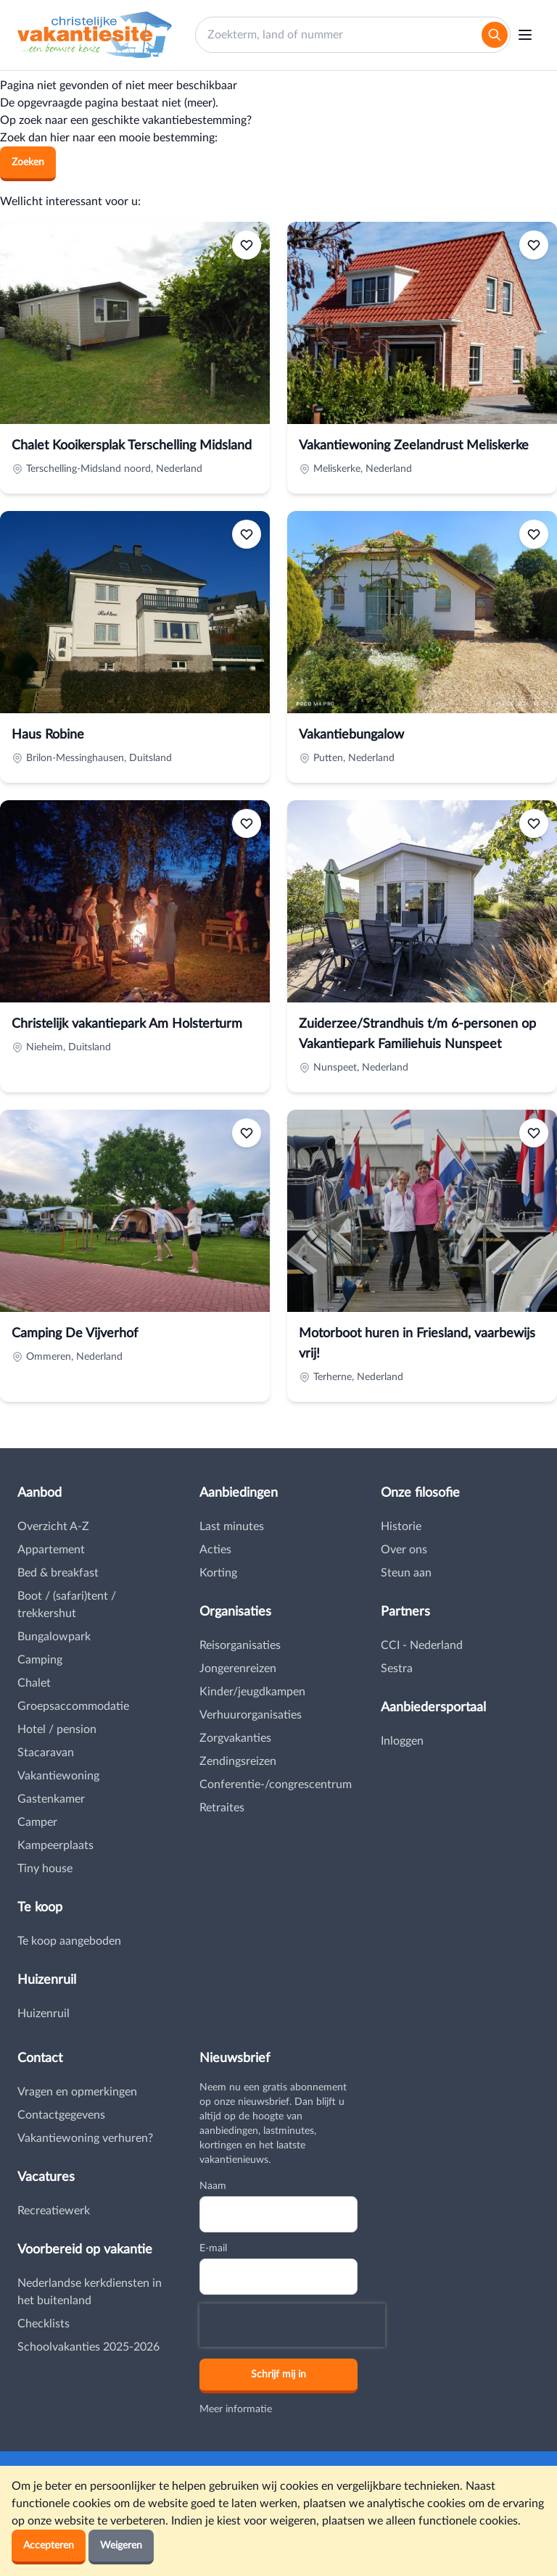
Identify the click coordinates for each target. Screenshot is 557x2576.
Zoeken (28, 162)
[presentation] (292, 2325)
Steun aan (406, 1573)
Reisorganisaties (240, 1645)
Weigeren (121, 2545)
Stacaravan (45, 1752)
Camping (39, 1660)
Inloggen (402, 1741)
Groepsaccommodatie (73, 1706)
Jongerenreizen (237, 1668)
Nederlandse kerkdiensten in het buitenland (89, 2291)
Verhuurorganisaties (250, 1715)
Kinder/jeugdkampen (252, 1692)
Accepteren (48, 2545)
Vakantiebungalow (351, 734)
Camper (37, 1822)
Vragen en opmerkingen (77, 2092)
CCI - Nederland (422, 1645)
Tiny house (45, 1868)
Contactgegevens (61, 2115)
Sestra (397, 1668)
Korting (218, 1573)
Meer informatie (235, 2409)
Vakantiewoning (58, 1776)
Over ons (404, 1549)
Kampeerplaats (55, 1845)
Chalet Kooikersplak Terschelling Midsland (132, 445)
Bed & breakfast (58, 1573)
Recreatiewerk (53, 2210)
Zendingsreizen (237, 1761)
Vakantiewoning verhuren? (85, 2138)
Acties (215, 1549)
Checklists (43, 2324)
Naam (212, 2186)
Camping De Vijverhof (75, 1333)
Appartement (51, 1549)
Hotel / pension (56, 1729)
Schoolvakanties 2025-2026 (88, 2347)
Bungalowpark (54, 1636)
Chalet (34, 1683)
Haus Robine (48, 734)
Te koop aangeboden (69, 1941)
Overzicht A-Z (53, 1526)
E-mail (213, 2248)
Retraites (221, 1807)
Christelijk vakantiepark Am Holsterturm (127, 1024)
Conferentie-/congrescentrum (275, 1784)
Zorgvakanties (235, 1738)
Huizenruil (43, 2013)
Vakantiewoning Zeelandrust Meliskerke (414, 445)
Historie (401, 1526)
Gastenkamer (51, 1799)
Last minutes (231, 1526)
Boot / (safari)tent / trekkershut (66, 1604)
